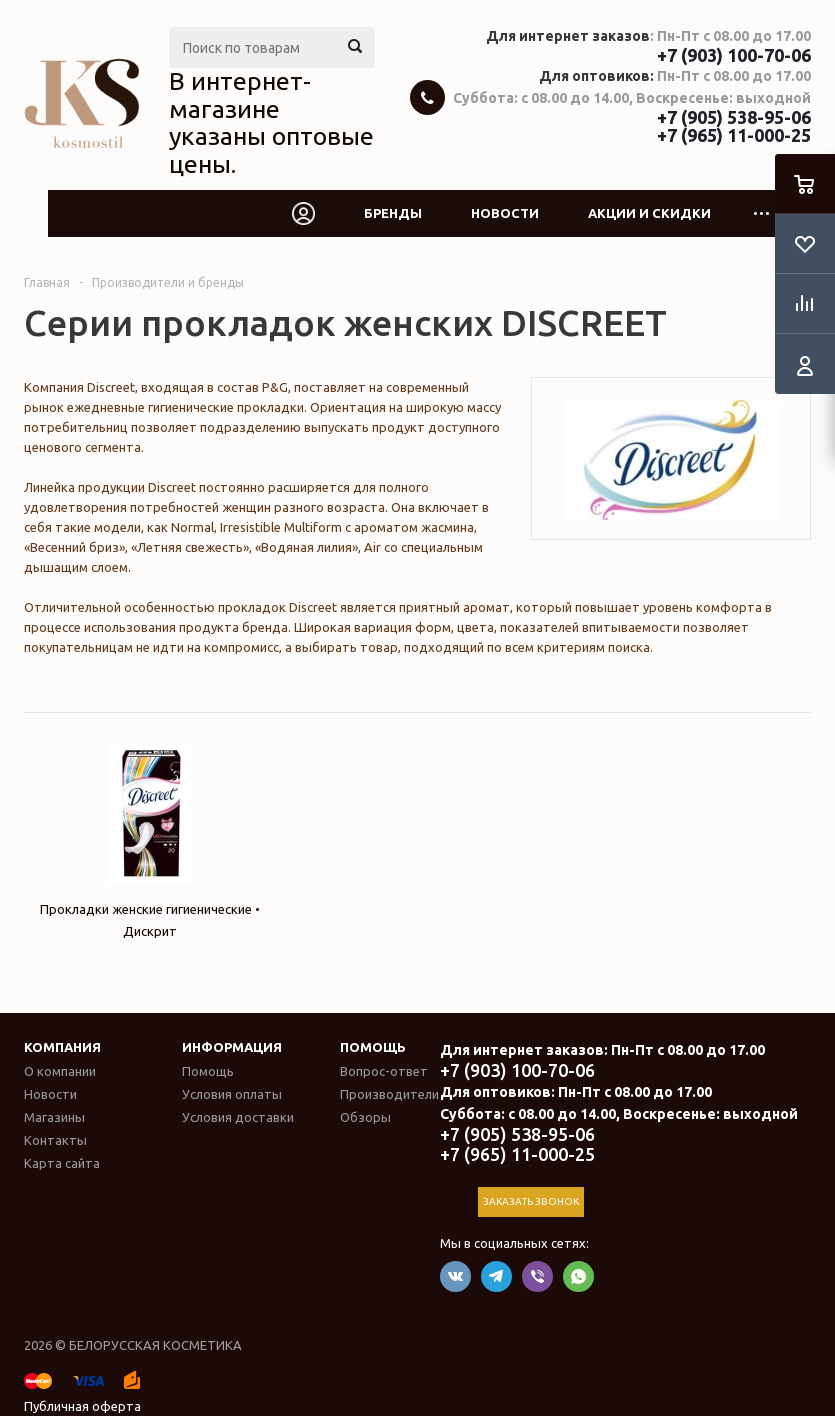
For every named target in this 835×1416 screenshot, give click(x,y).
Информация (232, 1047)
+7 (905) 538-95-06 (734, 117)
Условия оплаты (232, 1094)
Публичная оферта (82, 1406)
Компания (62, 1047)
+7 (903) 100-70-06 (734, 55)
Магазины (54, 1117)
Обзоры (365, 1117)
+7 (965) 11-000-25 (734, 135)
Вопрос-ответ (384, 1071)
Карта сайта (62, 1163)
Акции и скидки (649, 213)
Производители (389, 1094)
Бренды (393, 213)
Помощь (373, 1047)
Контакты (55, 1140)
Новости (505, 213)
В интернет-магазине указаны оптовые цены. (271, 122)
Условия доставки (238, 1117)
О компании (60, 1071)
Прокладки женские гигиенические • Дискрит (150, 840)
